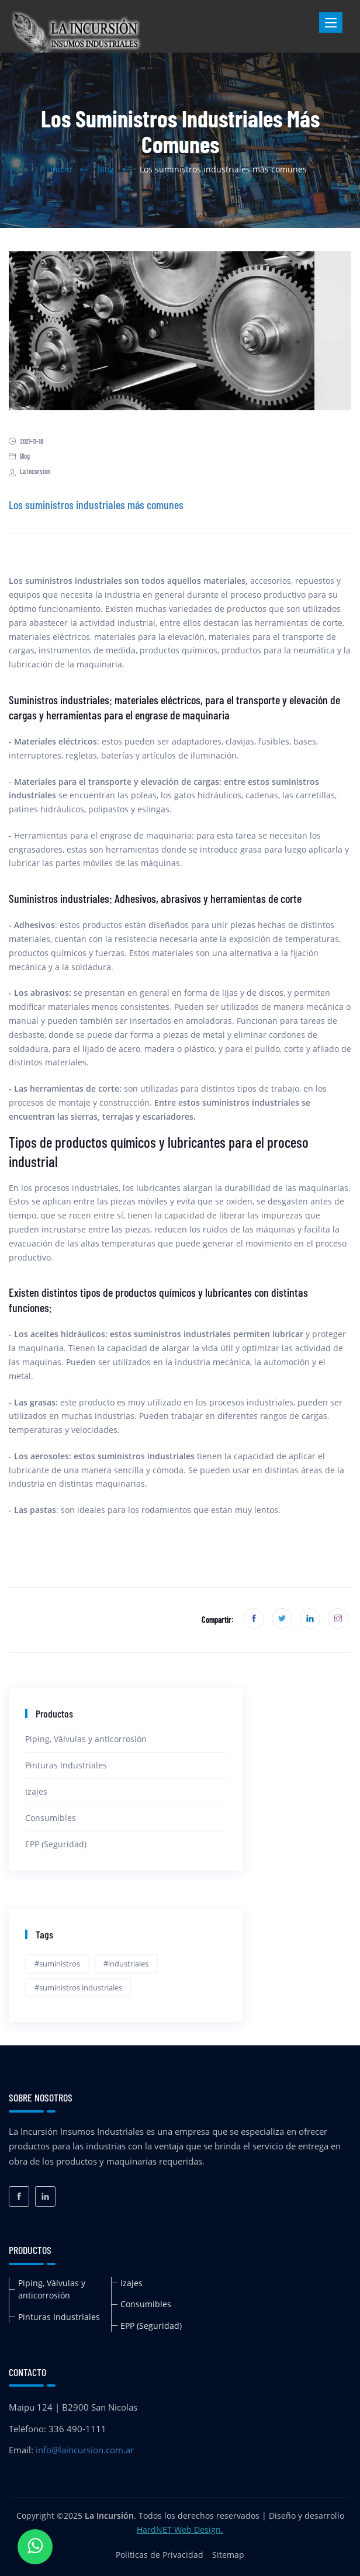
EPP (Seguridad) (55, 1844)
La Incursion (29, 471)
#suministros (57, 1963)
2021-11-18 (26, 441)
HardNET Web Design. (180, 2529)
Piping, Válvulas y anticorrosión (86, 1738)
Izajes (36, 1791)
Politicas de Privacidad (159, 2554)
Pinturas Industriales (66, 1765)
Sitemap (228, 2554)
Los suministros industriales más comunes (96, 504)
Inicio (60, 169)
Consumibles (50, 1817)
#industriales (125, 1963)
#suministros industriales (78, 1987)
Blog (105, 169)
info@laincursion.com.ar (85, 2450)
